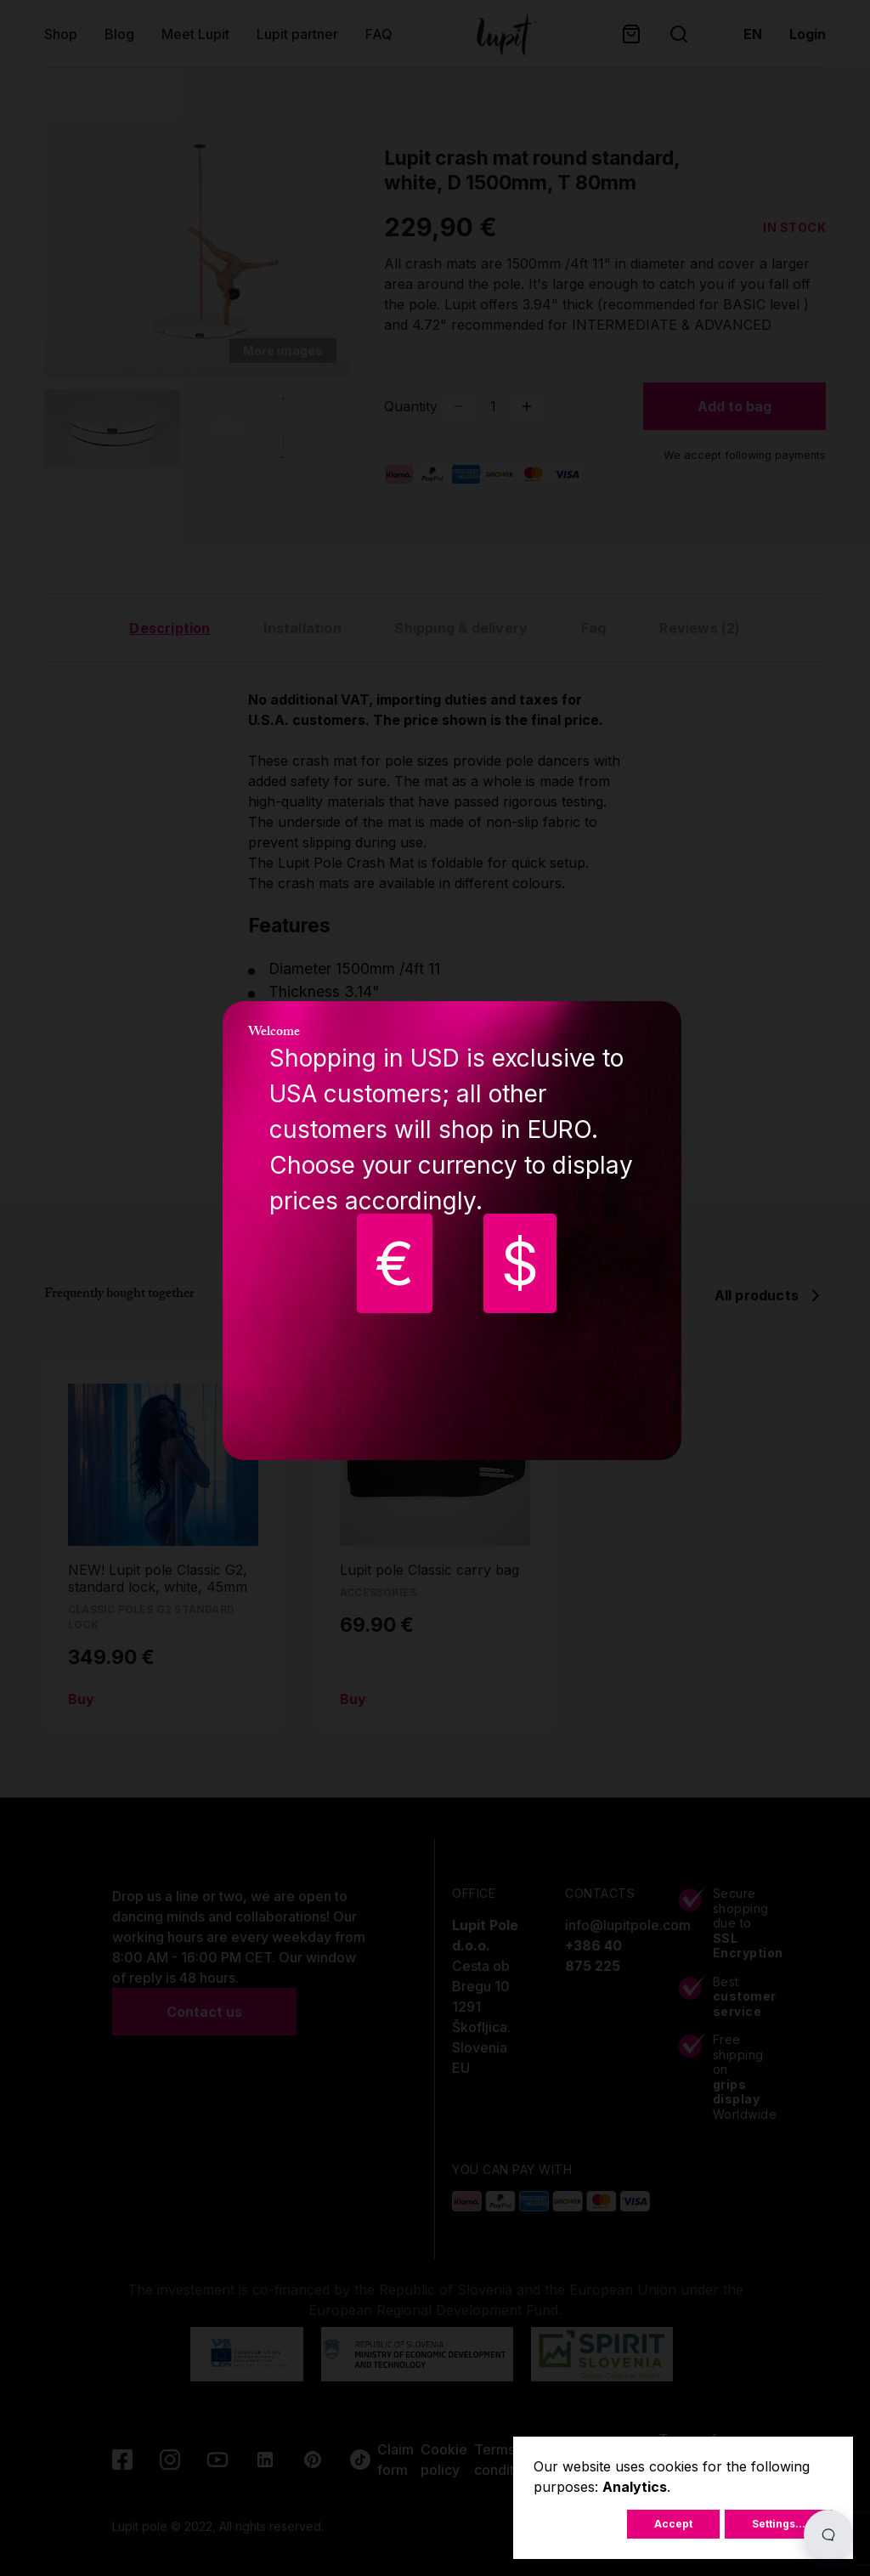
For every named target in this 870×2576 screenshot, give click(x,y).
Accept (673, 2523)
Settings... (778, 2523)
